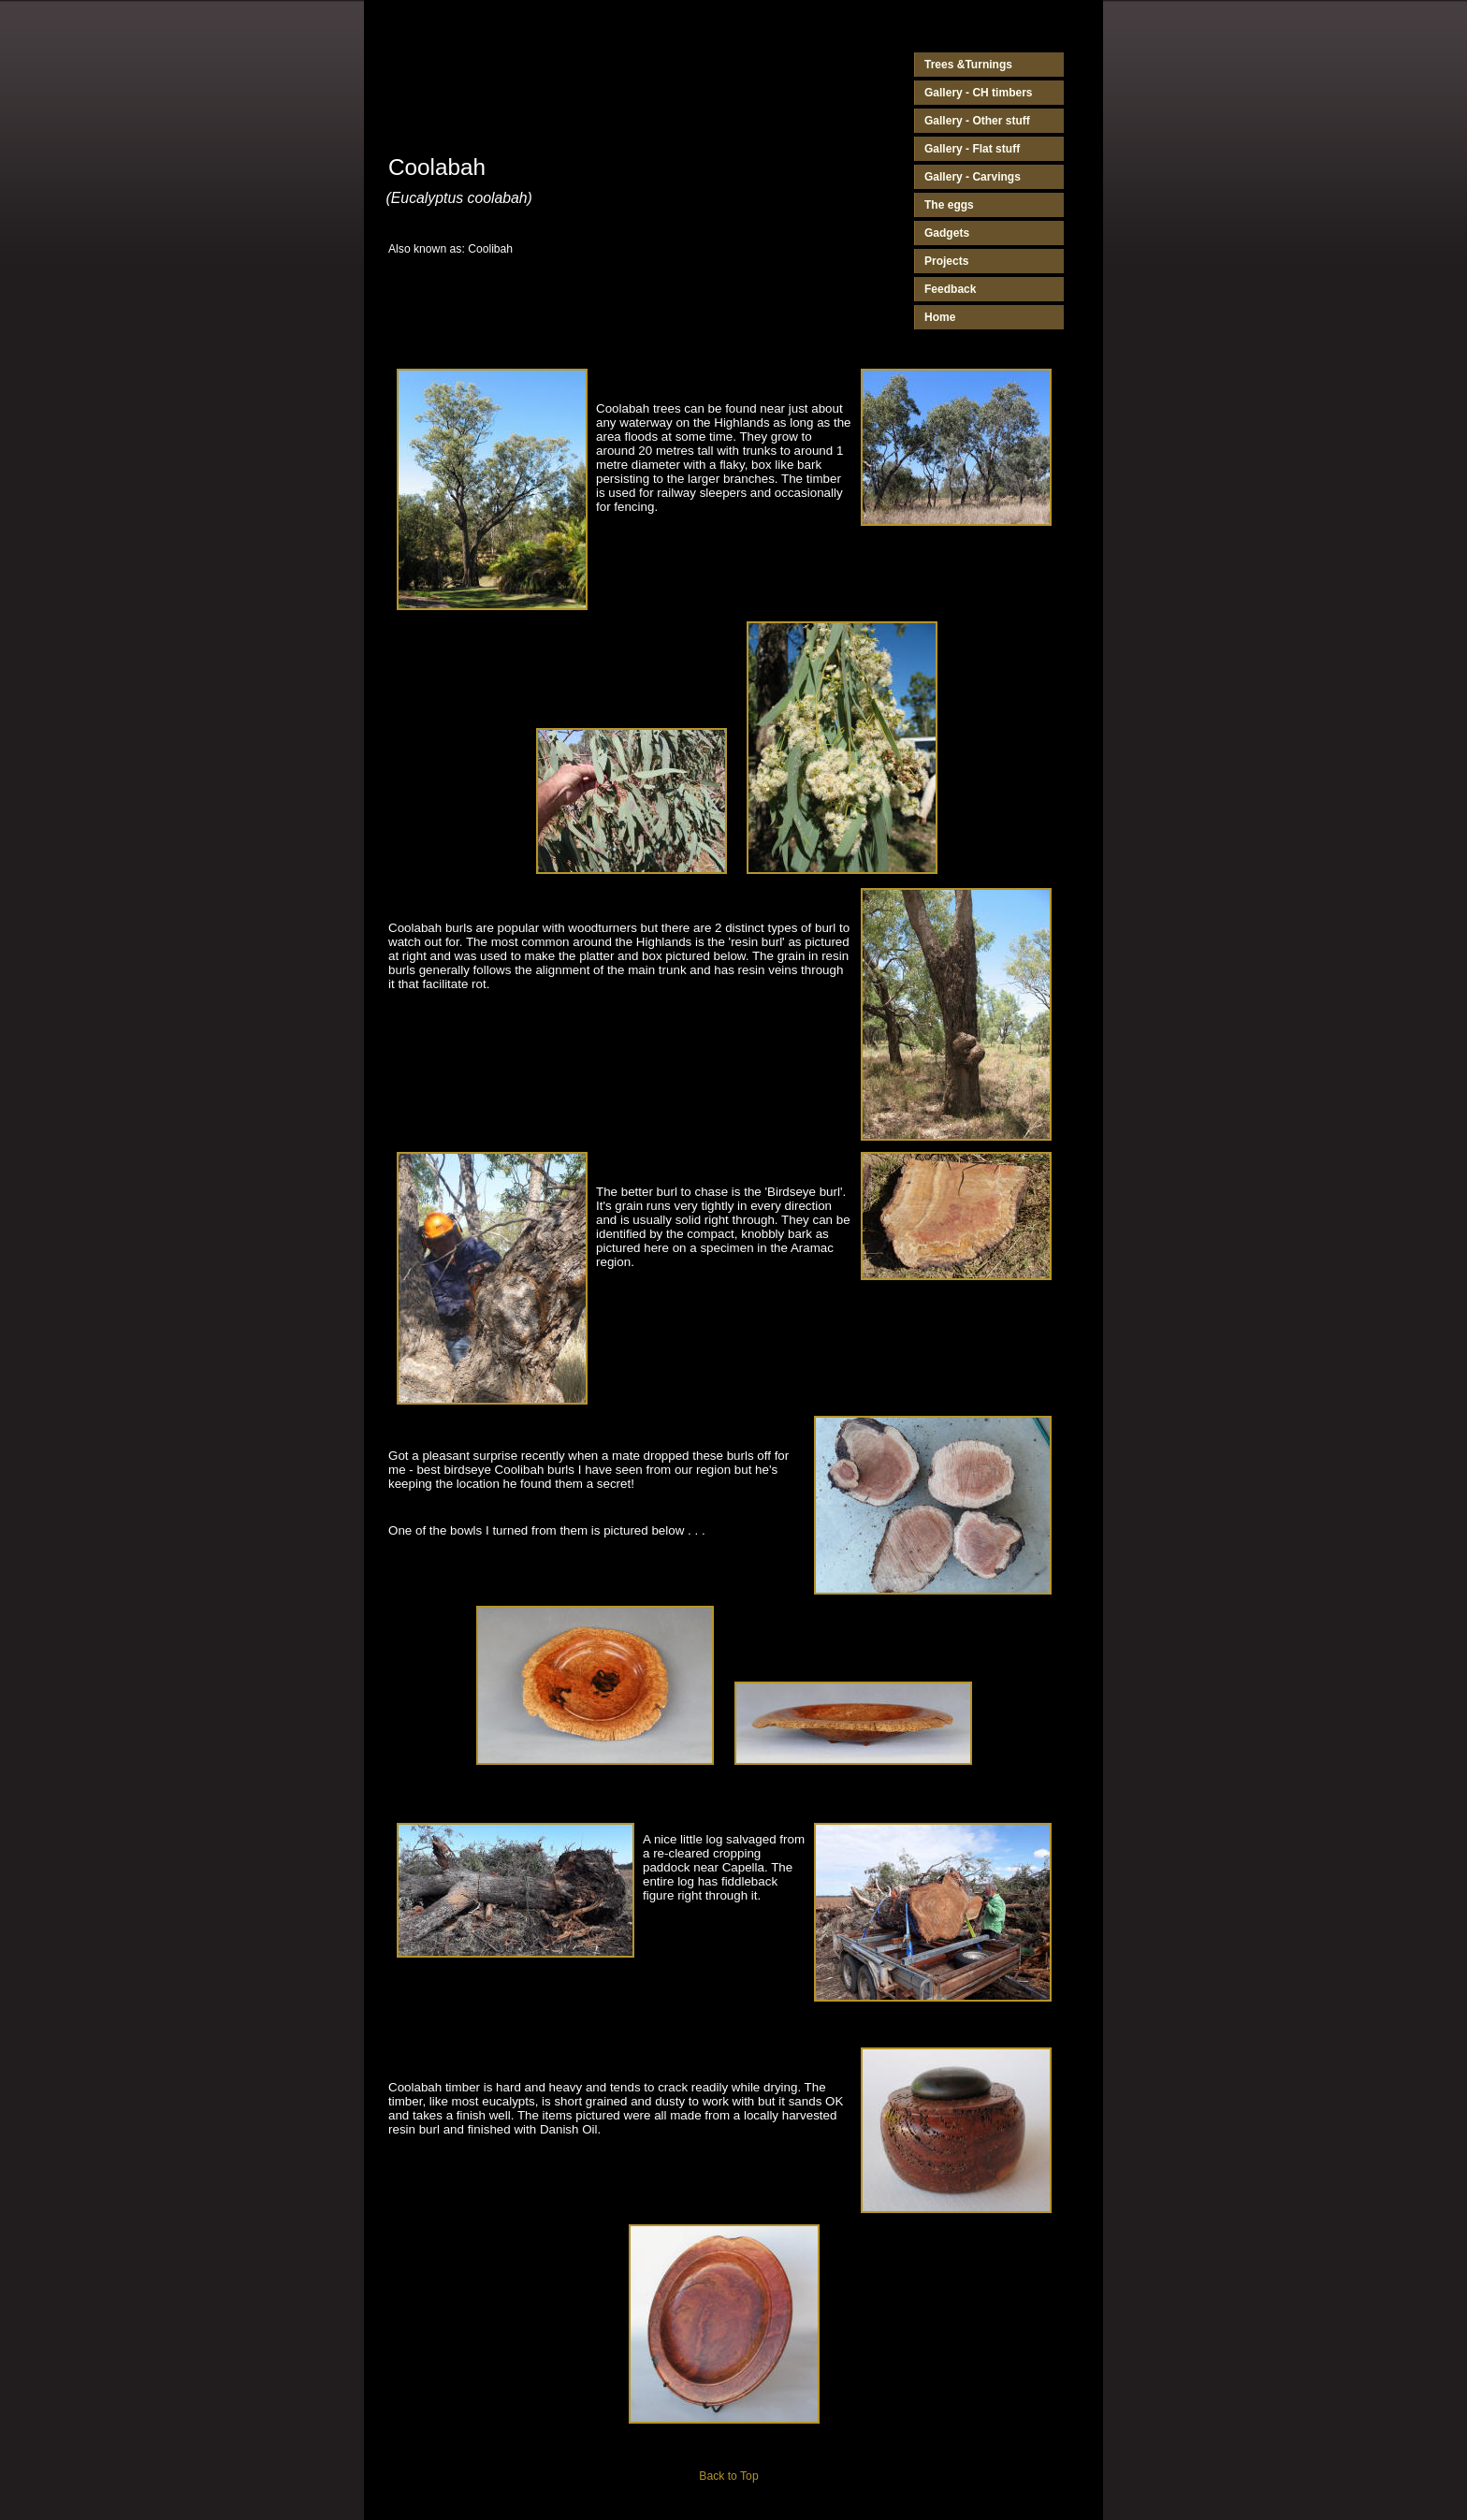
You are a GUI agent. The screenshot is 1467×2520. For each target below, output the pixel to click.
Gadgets (946, 233)
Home (939, 317)
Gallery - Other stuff (977, 120)
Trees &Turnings (968, 64)
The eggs (949, 204)
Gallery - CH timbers (978, 92)
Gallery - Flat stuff (972, 148)
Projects (946, 261)
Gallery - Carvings (972, 176)
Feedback (950, 289)
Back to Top (728, 2476)
